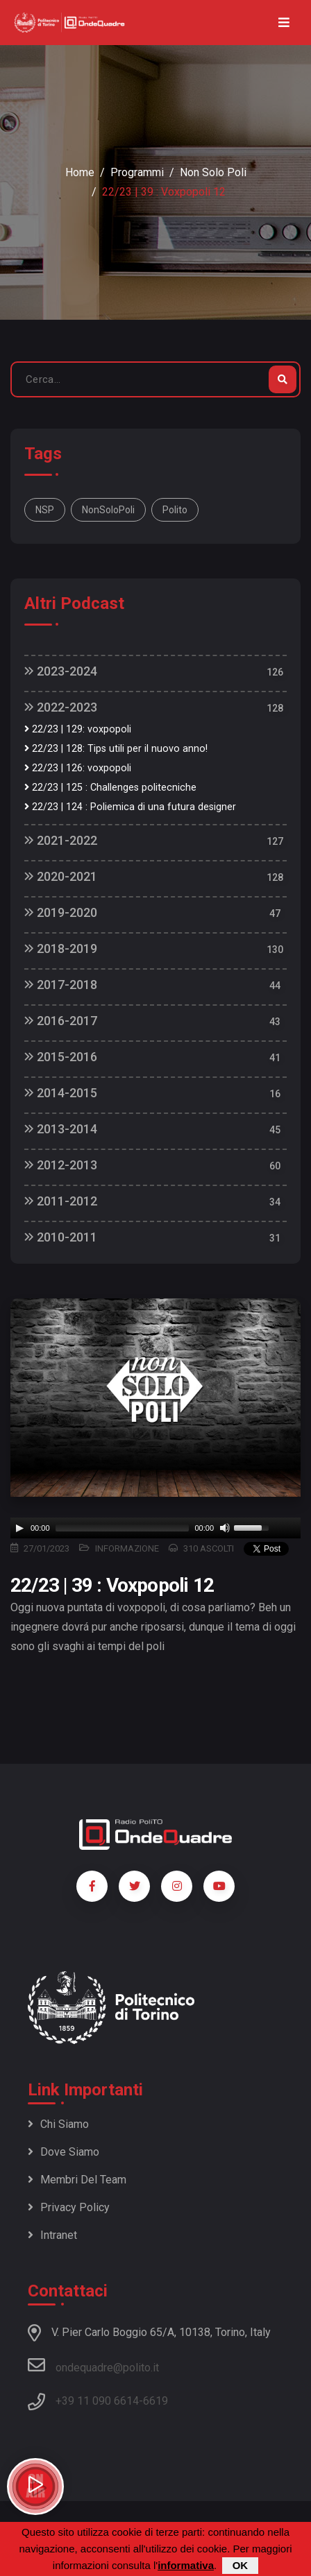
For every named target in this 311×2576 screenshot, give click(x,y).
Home (79, 172)
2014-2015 (60, 1092)
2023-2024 (60, 671)
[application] (155, 1528)
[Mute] (224, 1528)
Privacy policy (69, 2207)
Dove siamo (63, 2151)
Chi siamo (58, 2124)
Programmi (137, 172)
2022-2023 (60, 707)
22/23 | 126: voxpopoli (77, 768)
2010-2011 (60, 1237)
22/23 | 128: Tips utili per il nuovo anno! (116, 749)
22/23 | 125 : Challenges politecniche (110, 787)
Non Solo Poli (213, 172)
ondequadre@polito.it (93, 2365)
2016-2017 (60, 1020)
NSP (44, 509)
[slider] (123, 1528)
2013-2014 (60, 1129)
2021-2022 (60, 840)
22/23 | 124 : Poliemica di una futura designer (130, 807)
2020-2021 (60, 876)
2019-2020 (60, 912)
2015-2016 (60, 1056)
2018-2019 (60, 948)
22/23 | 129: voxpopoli (77, 729)
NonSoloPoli (108, 509)
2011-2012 (60, 1201)
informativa (186, 2565)
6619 (155, 2400)
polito (174, 509)
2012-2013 (60, 1165)
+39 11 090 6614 (97, 2400)
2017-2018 (60, 984)
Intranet (52, 2235)
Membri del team (77, 2179)
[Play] (19, 1528)
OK (241, 2565)
